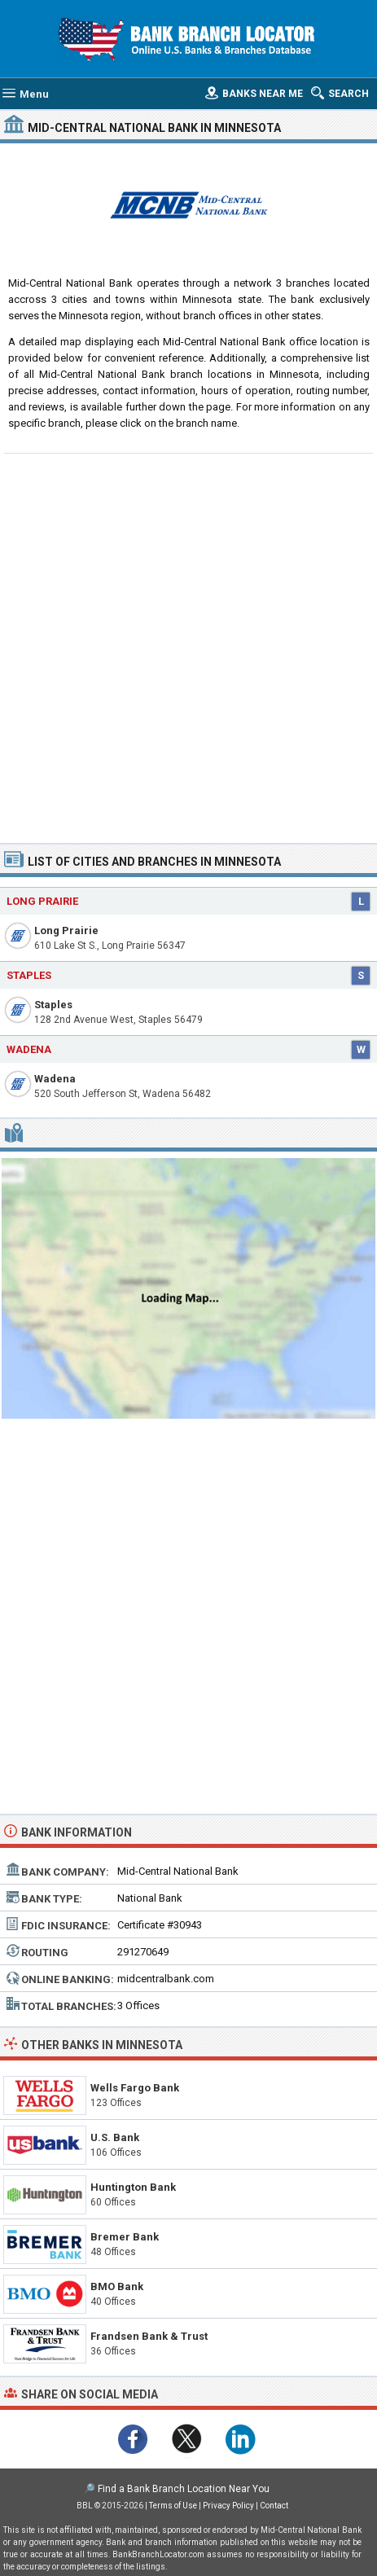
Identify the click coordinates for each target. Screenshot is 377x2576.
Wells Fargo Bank (134, 2088)
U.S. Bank (114, 2137)
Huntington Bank (133, 2187)
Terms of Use (173, 2505)
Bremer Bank (124, 2237)
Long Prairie (66, 930)
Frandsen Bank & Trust (149, 2336)
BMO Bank (116, 2286)
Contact (274, 2505)
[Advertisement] (188, 646)
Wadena (55, 1079)
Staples (53, 1004)
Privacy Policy (228, 2505)
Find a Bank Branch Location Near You (184, 2489)
